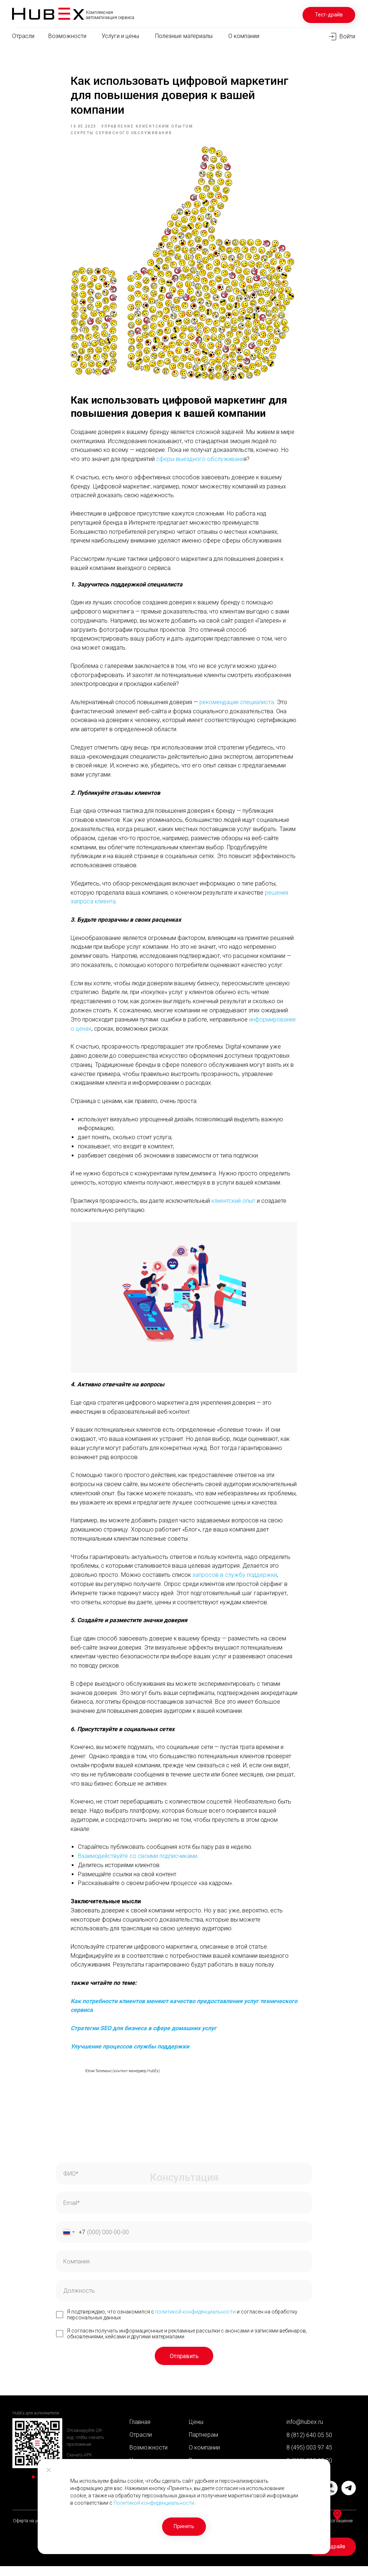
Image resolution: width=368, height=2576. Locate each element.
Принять (184, 2526)
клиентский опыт (233, 1205)
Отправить (184, 2365)
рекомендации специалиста (236, 706)
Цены (196, 2431)
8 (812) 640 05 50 (309, 2444)
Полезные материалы (184, 36)
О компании (243, 36)
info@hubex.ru (304, 2431)
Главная (139, 2431)
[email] (184, 2213)
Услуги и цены (120, 36)
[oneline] (184, 2271)
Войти (347, 36)
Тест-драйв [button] (329, 15)
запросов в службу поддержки (234, 1579)
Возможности (67, 36)
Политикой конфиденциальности (153, 2503)
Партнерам (203, 2444)
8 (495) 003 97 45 (309, 2457)
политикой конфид (178, 2321)
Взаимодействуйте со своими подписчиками (137, 1860)
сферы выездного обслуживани (200, 463)
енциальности (218, 2321)
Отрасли (23, 36)
